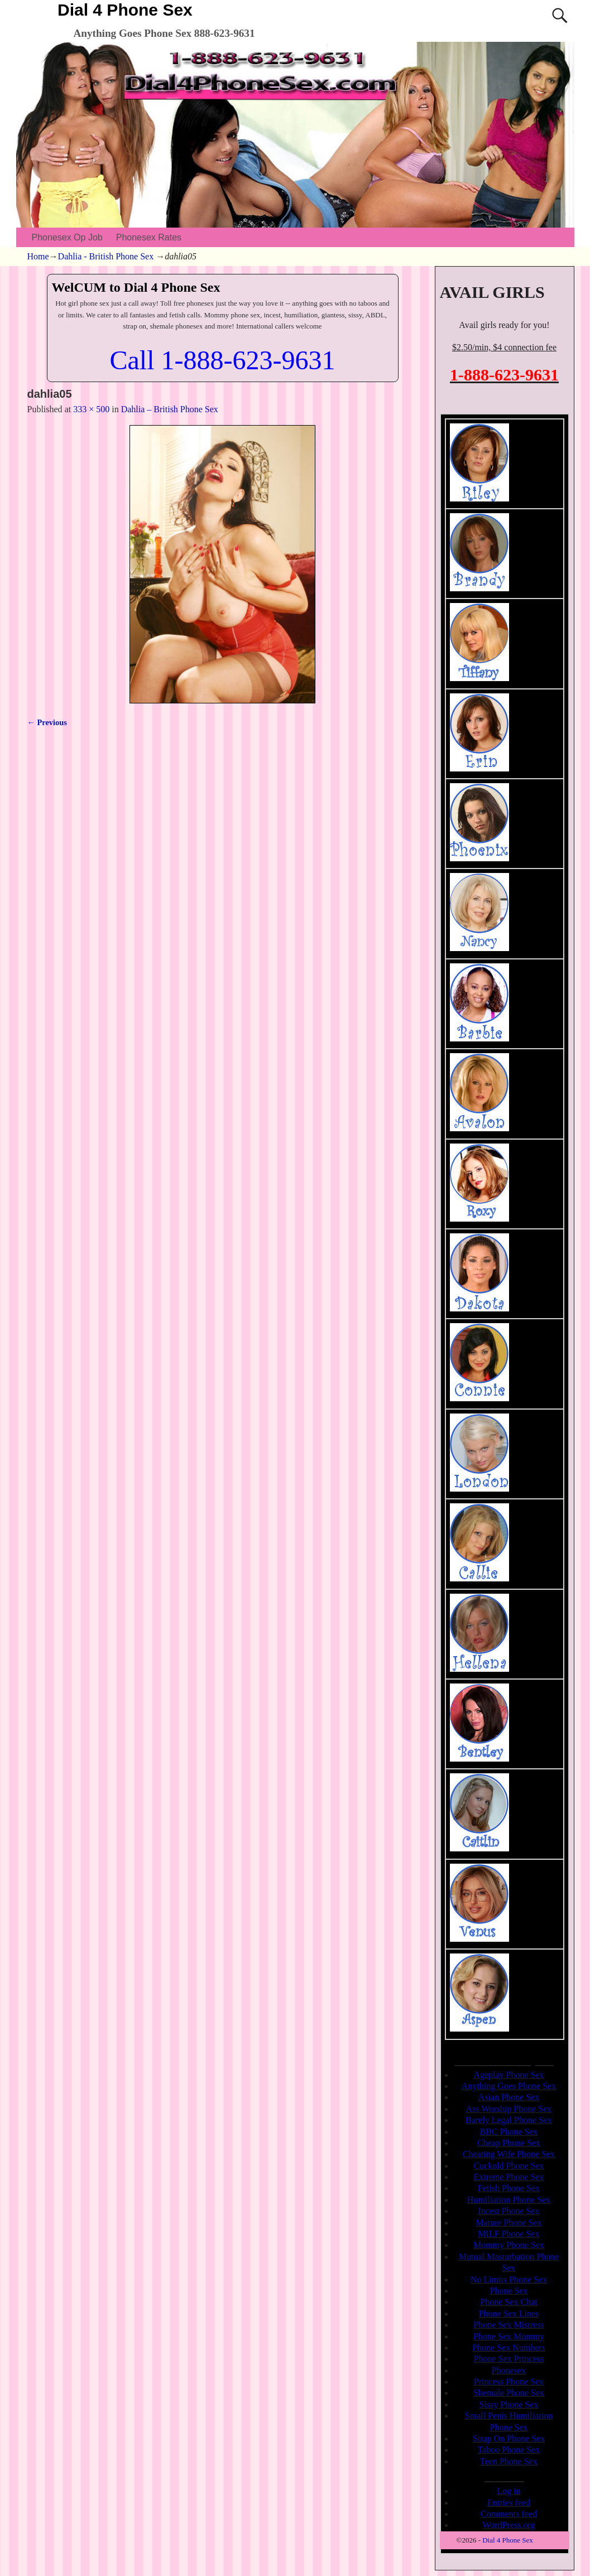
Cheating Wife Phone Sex (509, 2154)
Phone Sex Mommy (508, 2336)
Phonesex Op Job (67, 237)
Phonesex (509, 2370)
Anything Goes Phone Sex (509, 2086)
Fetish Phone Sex (509, 2188)
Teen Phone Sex (509, 2461)
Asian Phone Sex (508, 2097)
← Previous (47, 722)
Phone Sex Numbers (508, 2347)
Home (38, 256)
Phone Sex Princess (509, 2358)
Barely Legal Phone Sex (509, 2120)
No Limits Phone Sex (509, 2279)
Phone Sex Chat (508, 2302)
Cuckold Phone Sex (508, 2165)
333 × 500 (91, 409)
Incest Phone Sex (508, 2211)
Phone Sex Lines (509, 2313)
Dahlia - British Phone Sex (106, 256)
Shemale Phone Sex (508, 2392)
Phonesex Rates (148, 237)
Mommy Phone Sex (508, 2245)
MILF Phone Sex (508, 2234)
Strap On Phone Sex (509, 2438)
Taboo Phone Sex (509, 2449)
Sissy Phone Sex (509, 2404)
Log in (508, 2491)
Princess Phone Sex (509, 2381)
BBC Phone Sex (508, 2131)
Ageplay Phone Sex (508, 2075)
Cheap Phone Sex (508, 2143)
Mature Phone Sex (508, 2222)
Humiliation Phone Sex (508, 2199)
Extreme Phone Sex (508, 2177)
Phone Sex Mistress (508, 2324)
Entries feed (508, 2502)
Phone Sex (509, 2290)
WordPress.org (509, 2525)
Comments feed (509, 2514)
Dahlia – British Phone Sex (169, 409)
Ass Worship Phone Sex (509, 2109)
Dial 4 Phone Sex (125, 10)
